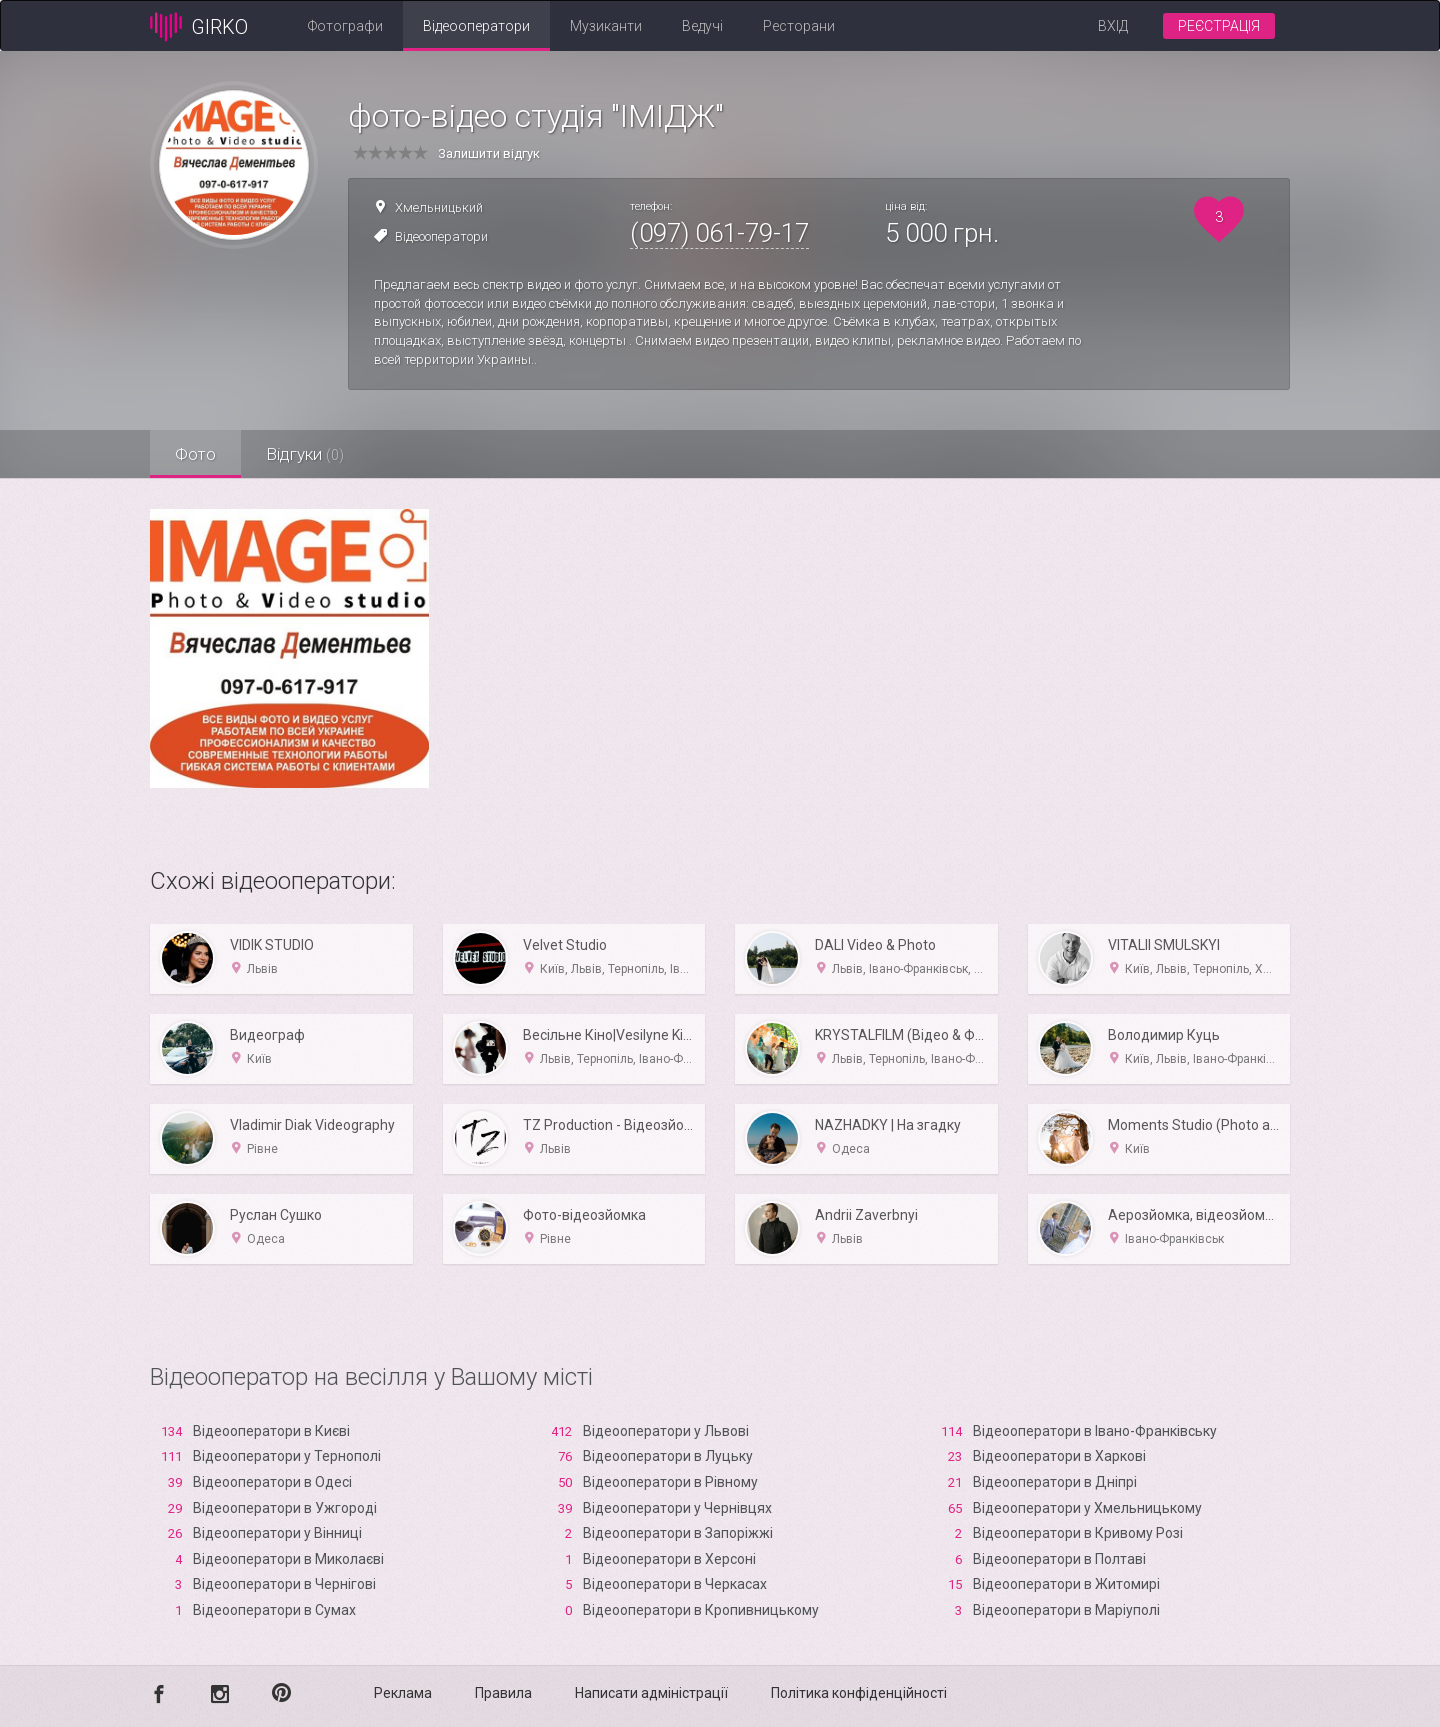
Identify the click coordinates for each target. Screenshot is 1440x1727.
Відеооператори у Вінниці (277, 1533)
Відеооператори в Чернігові (284, 1584)
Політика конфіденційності (859, 1693)
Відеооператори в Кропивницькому (701, 1610)
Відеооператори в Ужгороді (285, 1508)
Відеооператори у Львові (666, 1431)
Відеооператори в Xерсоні (669, 1559)
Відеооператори (476, 26)
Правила (503, 1693)
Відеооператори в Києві (271, 1431)
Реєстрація (1219, 26)
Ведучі (702, 26)
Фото (195, 454)
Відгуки (305, 454)
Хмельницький (439, 207)
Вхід (1113, 26)
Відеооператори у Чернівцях (677, 1508)
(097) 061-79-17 (719, 233)
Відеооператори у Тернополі (287, 1456)
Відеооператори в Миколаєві (288, 1559)
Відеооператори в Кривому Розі (1078, 1533)
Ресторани (799, 26)
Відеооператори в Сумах (274, 1610)
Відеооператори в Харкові (1059, 1456)
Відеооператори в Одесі (272, 1482)
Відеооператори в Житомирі (1066, 1584)
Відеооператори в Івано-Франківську (1095, 1431)
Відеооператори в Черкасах (675, 1584)
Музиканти (606, 26)
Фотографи (345, 26)
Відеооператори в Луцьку (668, 1456)
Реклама (403, 1693)
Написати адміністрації (651, 1693)
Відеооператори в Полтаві (1059, 1559)
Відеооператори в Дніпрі (1055, 1482)
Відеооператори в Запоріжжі (678, 1533)
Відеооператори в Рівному (670, 1482)
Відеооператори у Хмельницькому (1087, 1508)
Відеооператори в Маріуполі (1066, 1610)
